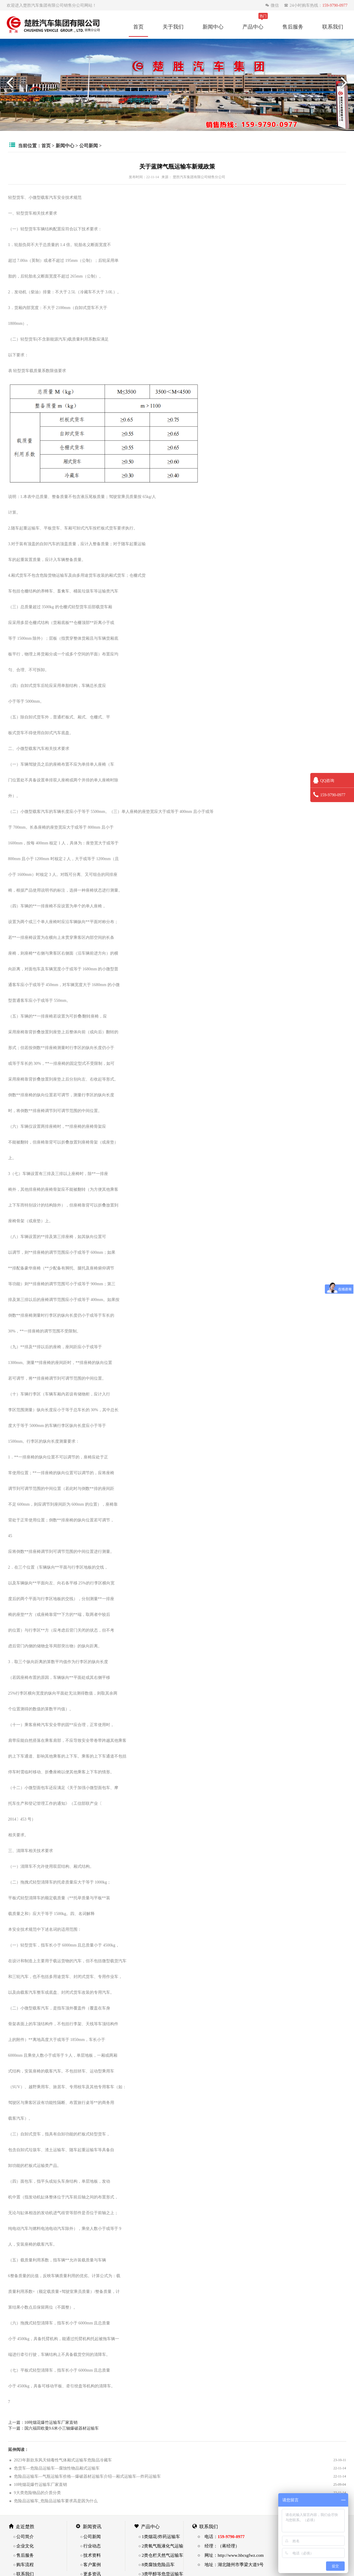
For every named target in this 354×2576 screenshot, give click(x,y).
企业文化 (25, 2546)
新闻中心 (212, 26)
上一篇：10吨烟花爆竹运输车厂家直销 (43, 2422)
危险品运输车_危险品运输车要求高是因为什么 (56, 2501)
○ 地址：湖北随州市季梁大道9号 (231, 2564)
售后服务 (292, 26)
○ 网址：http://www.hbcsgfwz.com (231, 2555)
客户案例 (92, 2564)
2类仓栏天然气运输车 (162, 2555)
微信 (272, 5)
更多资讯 (92, 2574)
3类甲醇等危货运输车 (162, 2574)
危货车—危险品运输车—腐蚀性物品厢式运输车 (57, 2468)
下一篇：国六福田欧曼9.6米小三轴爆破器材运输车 (53, 2428)
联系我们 (332, 26)
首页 (138, 26)
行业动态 (92, 2546)
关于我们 (173, 26)
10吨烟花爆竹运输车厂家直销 (40, 2484)
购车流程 (25, 2564)
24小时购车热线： (315, 5)
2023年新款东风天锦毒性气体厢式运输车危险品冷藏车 (63, 2460)
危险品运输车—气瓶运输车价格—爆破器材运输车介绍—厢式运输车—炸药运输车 (87, 2476)
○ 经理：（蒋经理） (218, 2546)
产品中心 (252, 26)
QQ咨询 (323, 780)
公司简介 (25, 2536)
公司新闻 (88, 145)
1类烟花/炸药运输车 (161, 2536)
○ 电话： (221, 2536)
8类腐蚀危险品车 (158, 2564)
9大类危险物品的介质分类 (37, 2493)
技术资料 (92, 2555)
